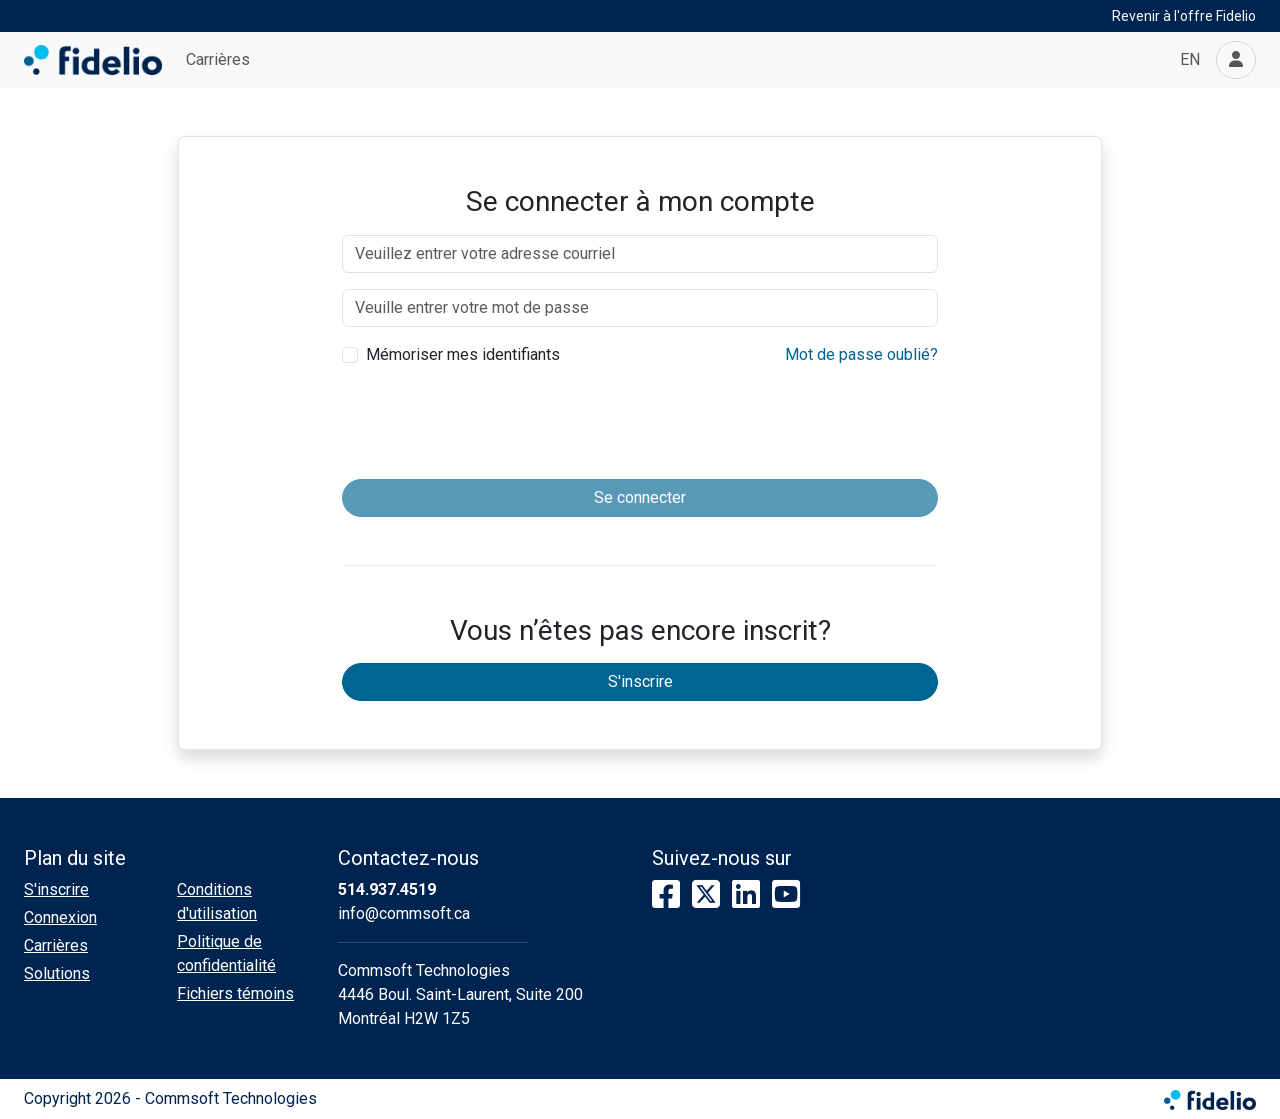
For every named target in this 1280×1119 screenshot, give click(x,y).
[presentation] (640, 424)
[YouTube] (786, 895)
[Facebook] (666, 895)
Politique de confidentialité (226, 953)
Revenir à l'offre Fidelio (1184, 16)
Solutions (57, 973)
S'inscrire (640, 681)
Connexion (60, 917)
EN (1190, 59)
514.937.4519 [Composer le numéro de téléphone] (387, 889)
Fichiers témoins (235, 993)
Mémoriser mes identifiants (463, 354)
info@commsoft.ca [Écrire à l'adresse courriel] (404, 913)
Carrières (218, 59)
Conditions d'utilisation (217, 901)
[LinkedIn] (746, 895)
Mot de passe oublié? (861, 354)
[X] (706, 895)
